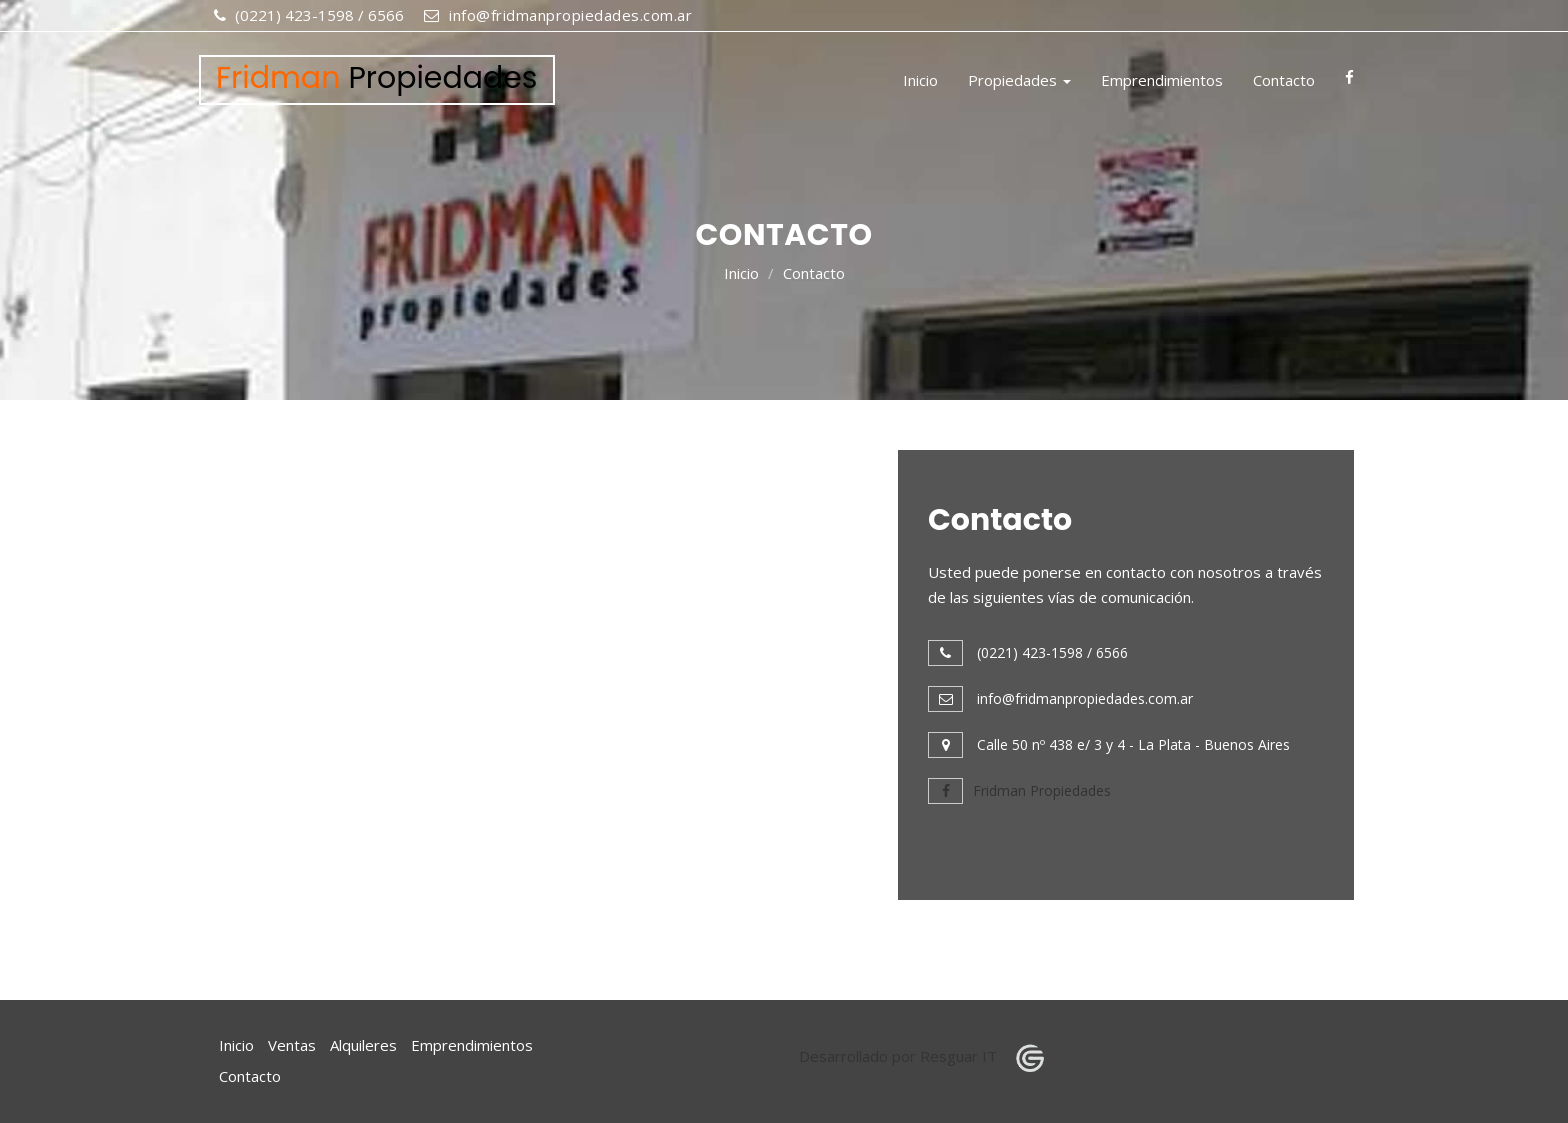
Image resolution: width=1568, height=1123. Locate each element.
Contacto (1284, 80)
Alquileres (363, 1045)
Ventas (292, 1045)
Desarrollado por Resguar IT (928, 1056)
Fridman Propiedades (1019, 790)
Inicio (920, 80)
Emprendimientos (1162, 80)
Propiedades (1019, 80)
